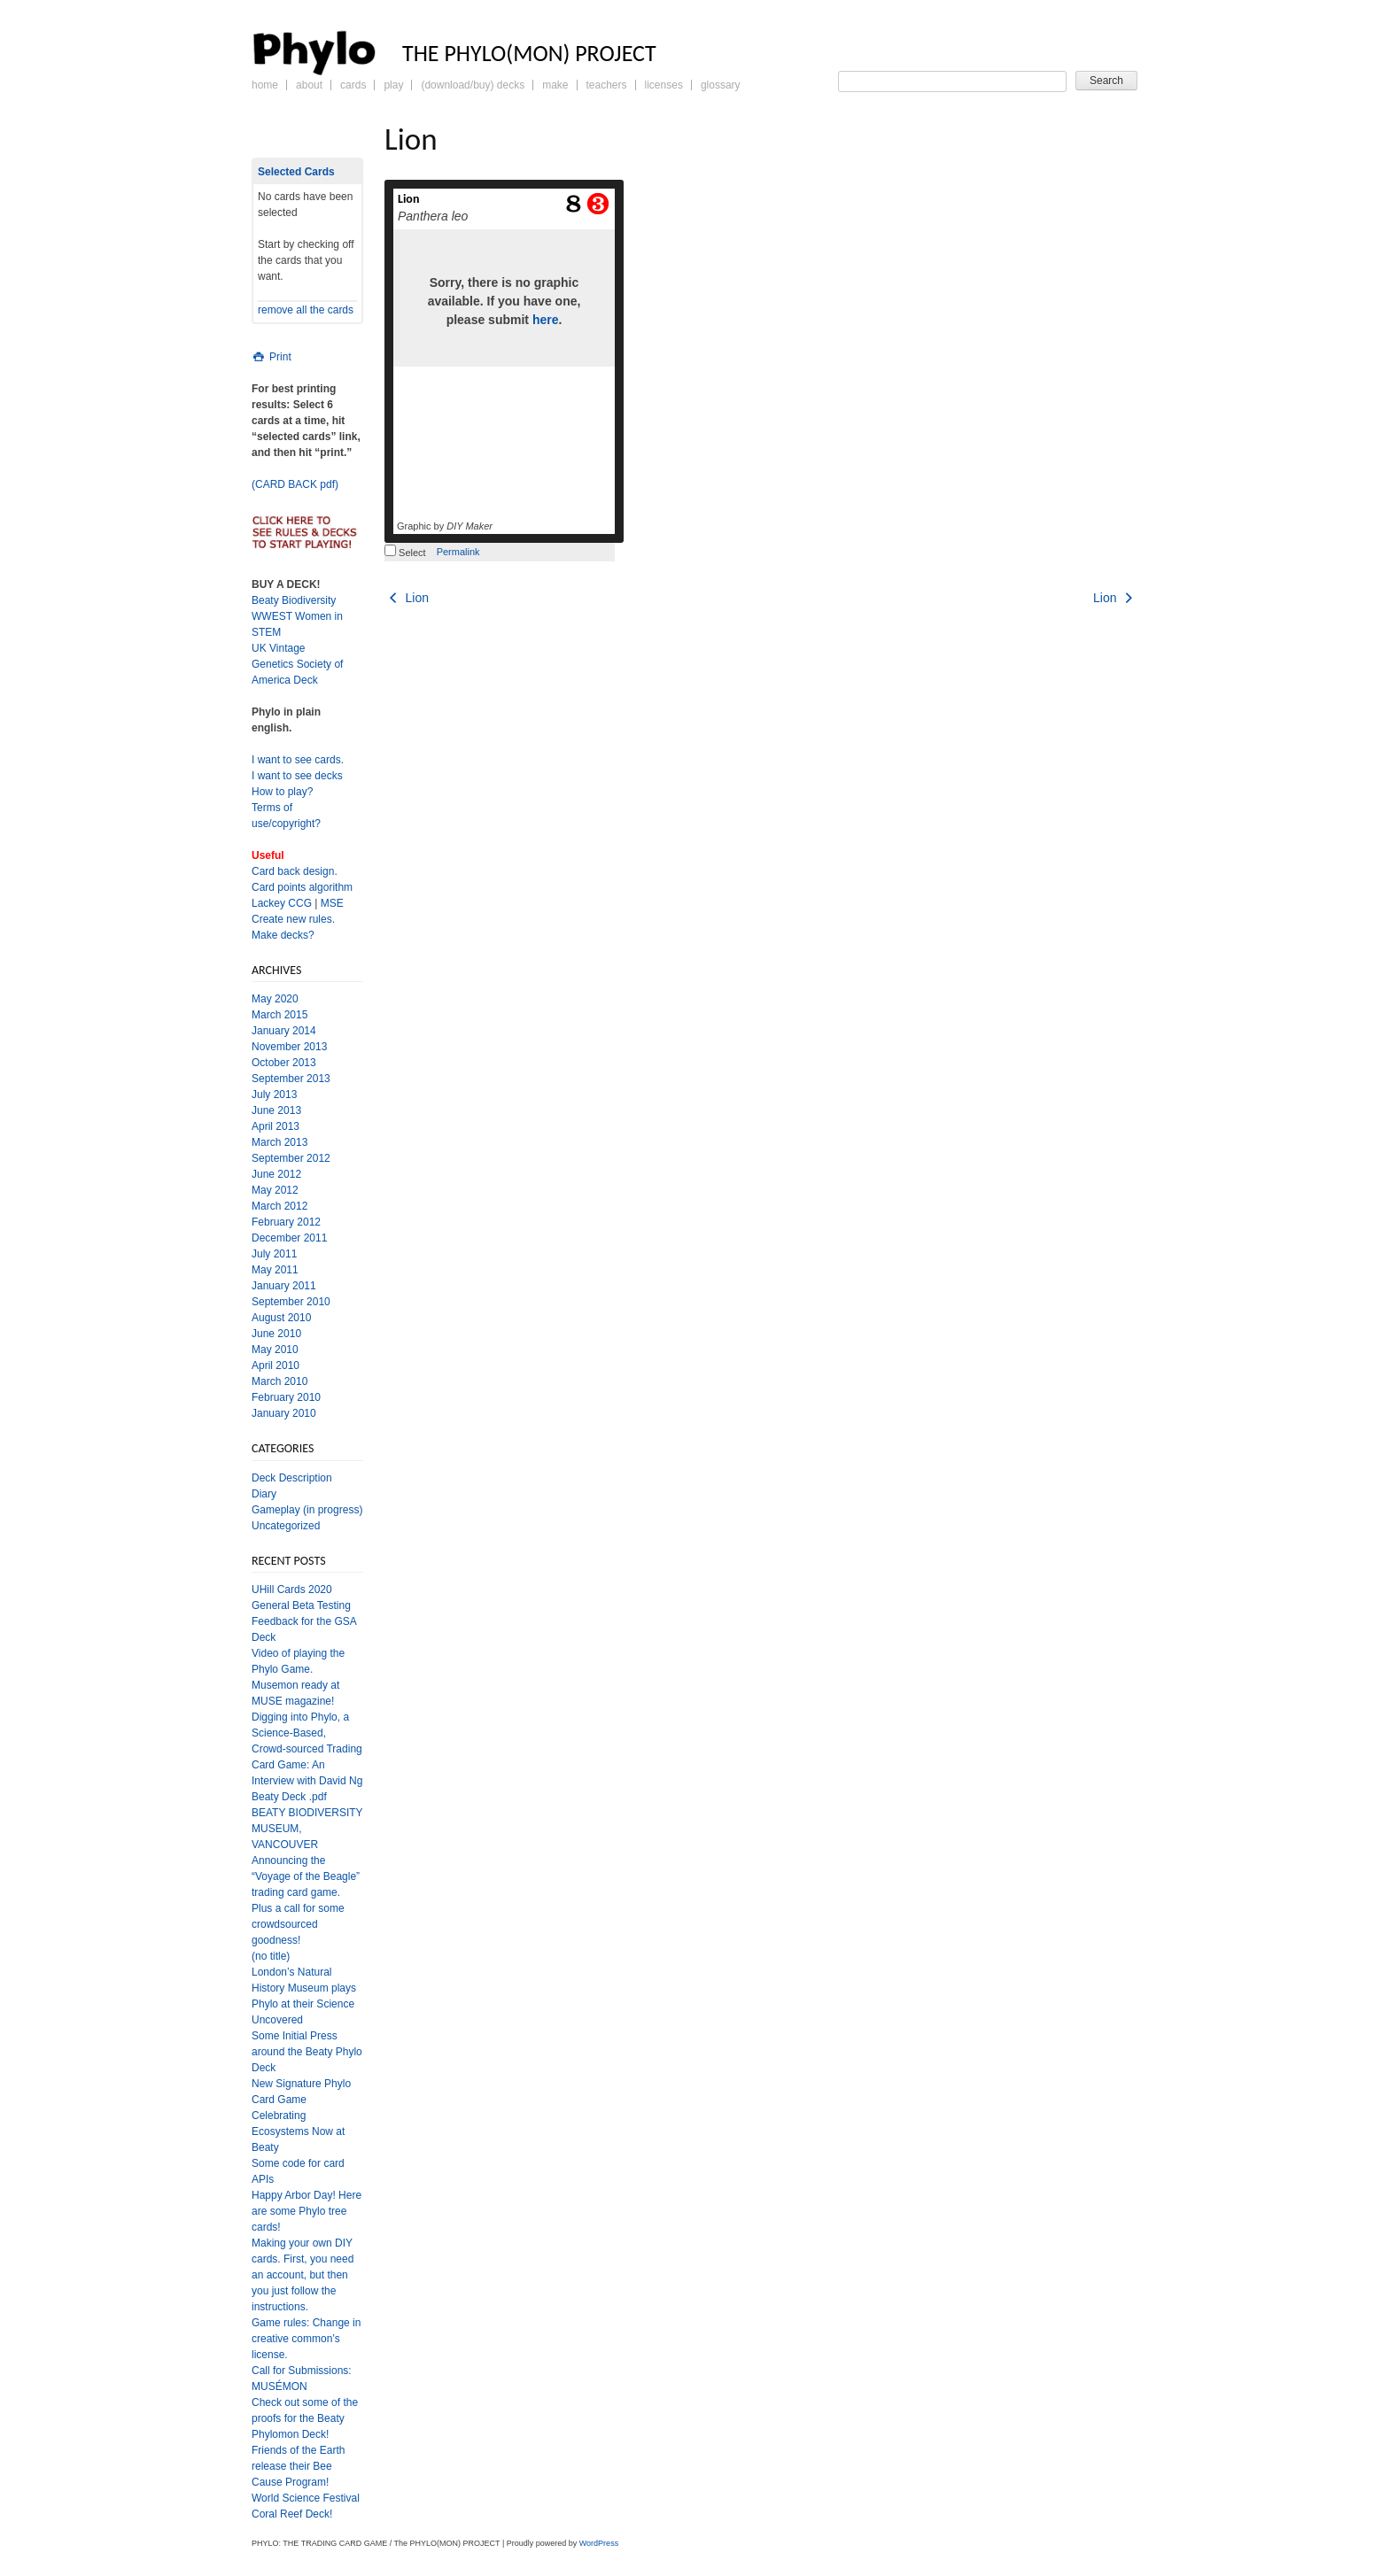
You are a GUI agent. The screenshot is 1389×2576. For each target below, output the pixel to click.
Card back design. (295, 871)
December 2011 (289, 1238)
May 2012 (275, 1190)
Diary (264, 1494)
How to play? (282, 791)
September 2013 (291, 1078)
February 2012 (286, 1222)
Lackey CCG (282, 903)
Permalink (458, 551)
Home (265, 85)
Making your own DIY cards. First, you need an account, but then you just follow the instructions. (302, 2275)
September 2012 (291, 1158)
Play (393, 85)
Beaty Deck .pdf (289, 1797)
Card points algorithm (302, 887)
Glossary (721, 85)
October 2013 (284, 1062)
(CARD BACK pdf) (295, 484)
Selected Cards (296, 172)
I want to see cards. (298, 760)
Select (405, 552)
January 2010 (284, 1413)
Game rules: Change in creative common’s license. (306, 2339)
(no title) (271, 1956)
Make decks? (283, 935)
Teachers (606, 85)
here (545, 320)
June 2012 (276, 1174)
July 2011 (274, 1254)
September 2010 (291, 1302)
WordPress (598, 2543)
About (309, 85)
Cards (353, 85)
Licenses (664, 85)
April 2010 (275, 1365)
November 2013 (289, 1046)
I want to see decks (297, 776)
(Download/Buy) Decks (472, 85)
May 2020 (275, 999)
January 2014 (284, 1031)
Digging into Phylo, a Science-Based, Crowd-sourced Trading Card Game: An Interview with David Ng (307, 1749)
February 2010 (286, 1397)
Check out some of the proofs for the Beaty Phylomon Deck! (305, 2418)
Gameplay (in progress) (307, 1510)
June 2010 (276, 1333)
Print (271, 357)
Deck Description (292, 1478)
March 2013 (279, 1142)
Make (555, 85)
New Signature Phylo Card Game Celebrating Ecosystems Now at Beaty (301, 2115)
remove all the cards (305, 310)
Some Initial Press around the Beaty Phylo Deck (307, 2052)
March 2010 (279, 1381)
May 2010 (275, 1349)
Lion (408, 198)
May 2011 (275, 1270)
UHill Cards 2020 (292, 1589)
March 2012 (279, 1206)
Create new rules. (293, 919)
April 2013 (275, 1126)
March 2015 (279, 1015)
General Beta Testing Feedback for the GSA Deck (304, 1621)
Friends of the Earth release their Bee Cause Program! (298, 2466)
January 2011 (284, 1286)
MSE (332, 903)
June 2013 (276, 1110)
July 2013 (274, 1094)
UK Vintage (279, 648)
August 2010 (281, 1317)
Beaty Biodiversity (294, 600)
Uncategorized (286, 1526)
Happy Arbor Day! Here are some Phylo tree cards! (306, 2211)
